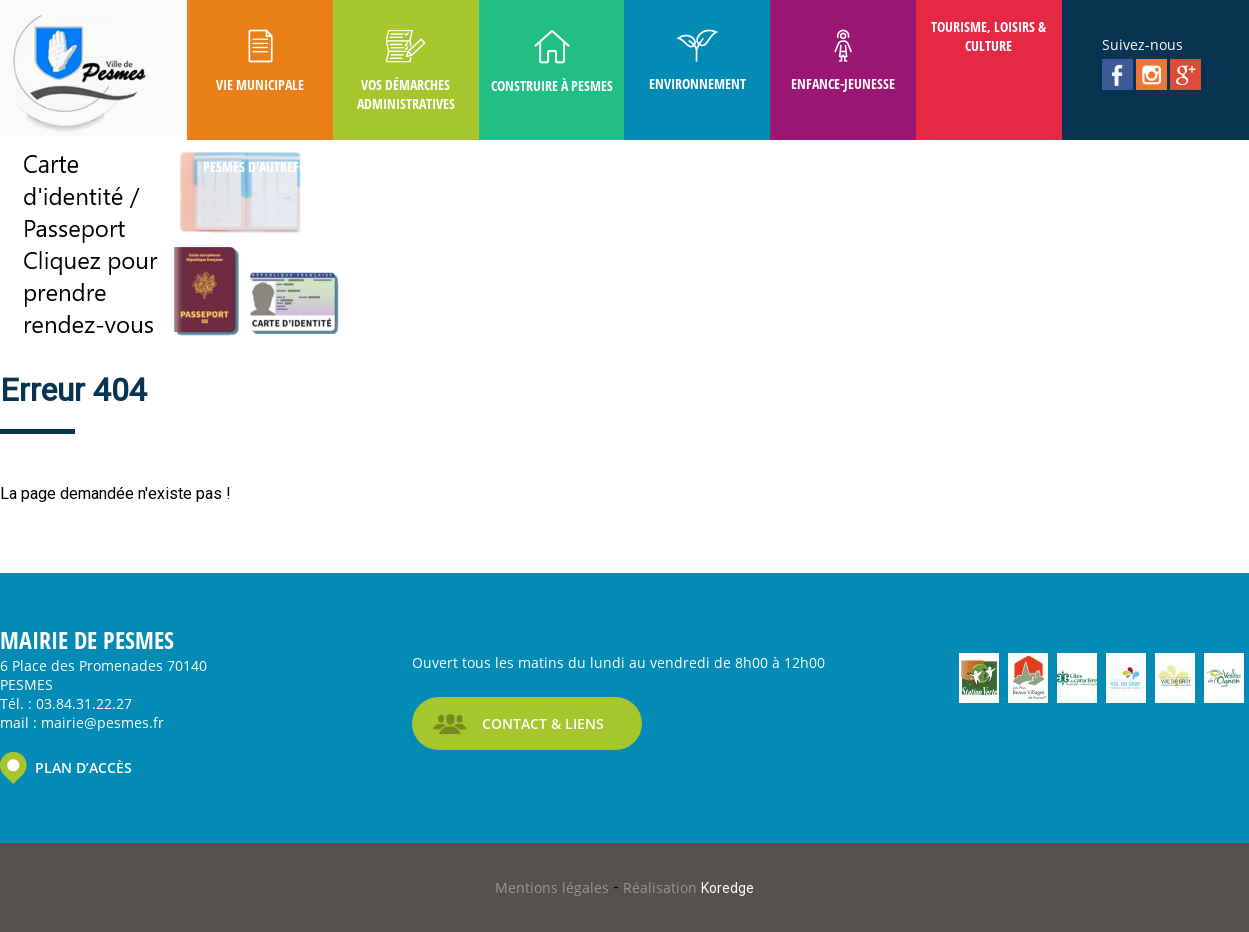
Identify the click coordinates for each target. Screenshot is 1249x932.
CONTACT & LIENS (543, 723)
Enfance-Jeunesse (843, 61)
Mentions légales (554, 887)
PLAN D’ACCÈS (83, 767)
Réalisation (688, 887)
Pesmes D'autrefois (260, 166)
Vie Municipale (260, 61)
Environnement (697, 61)
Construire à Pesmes (552, 62)
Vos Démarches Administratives (406, 71)
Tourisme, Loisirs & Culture (988, 36)
